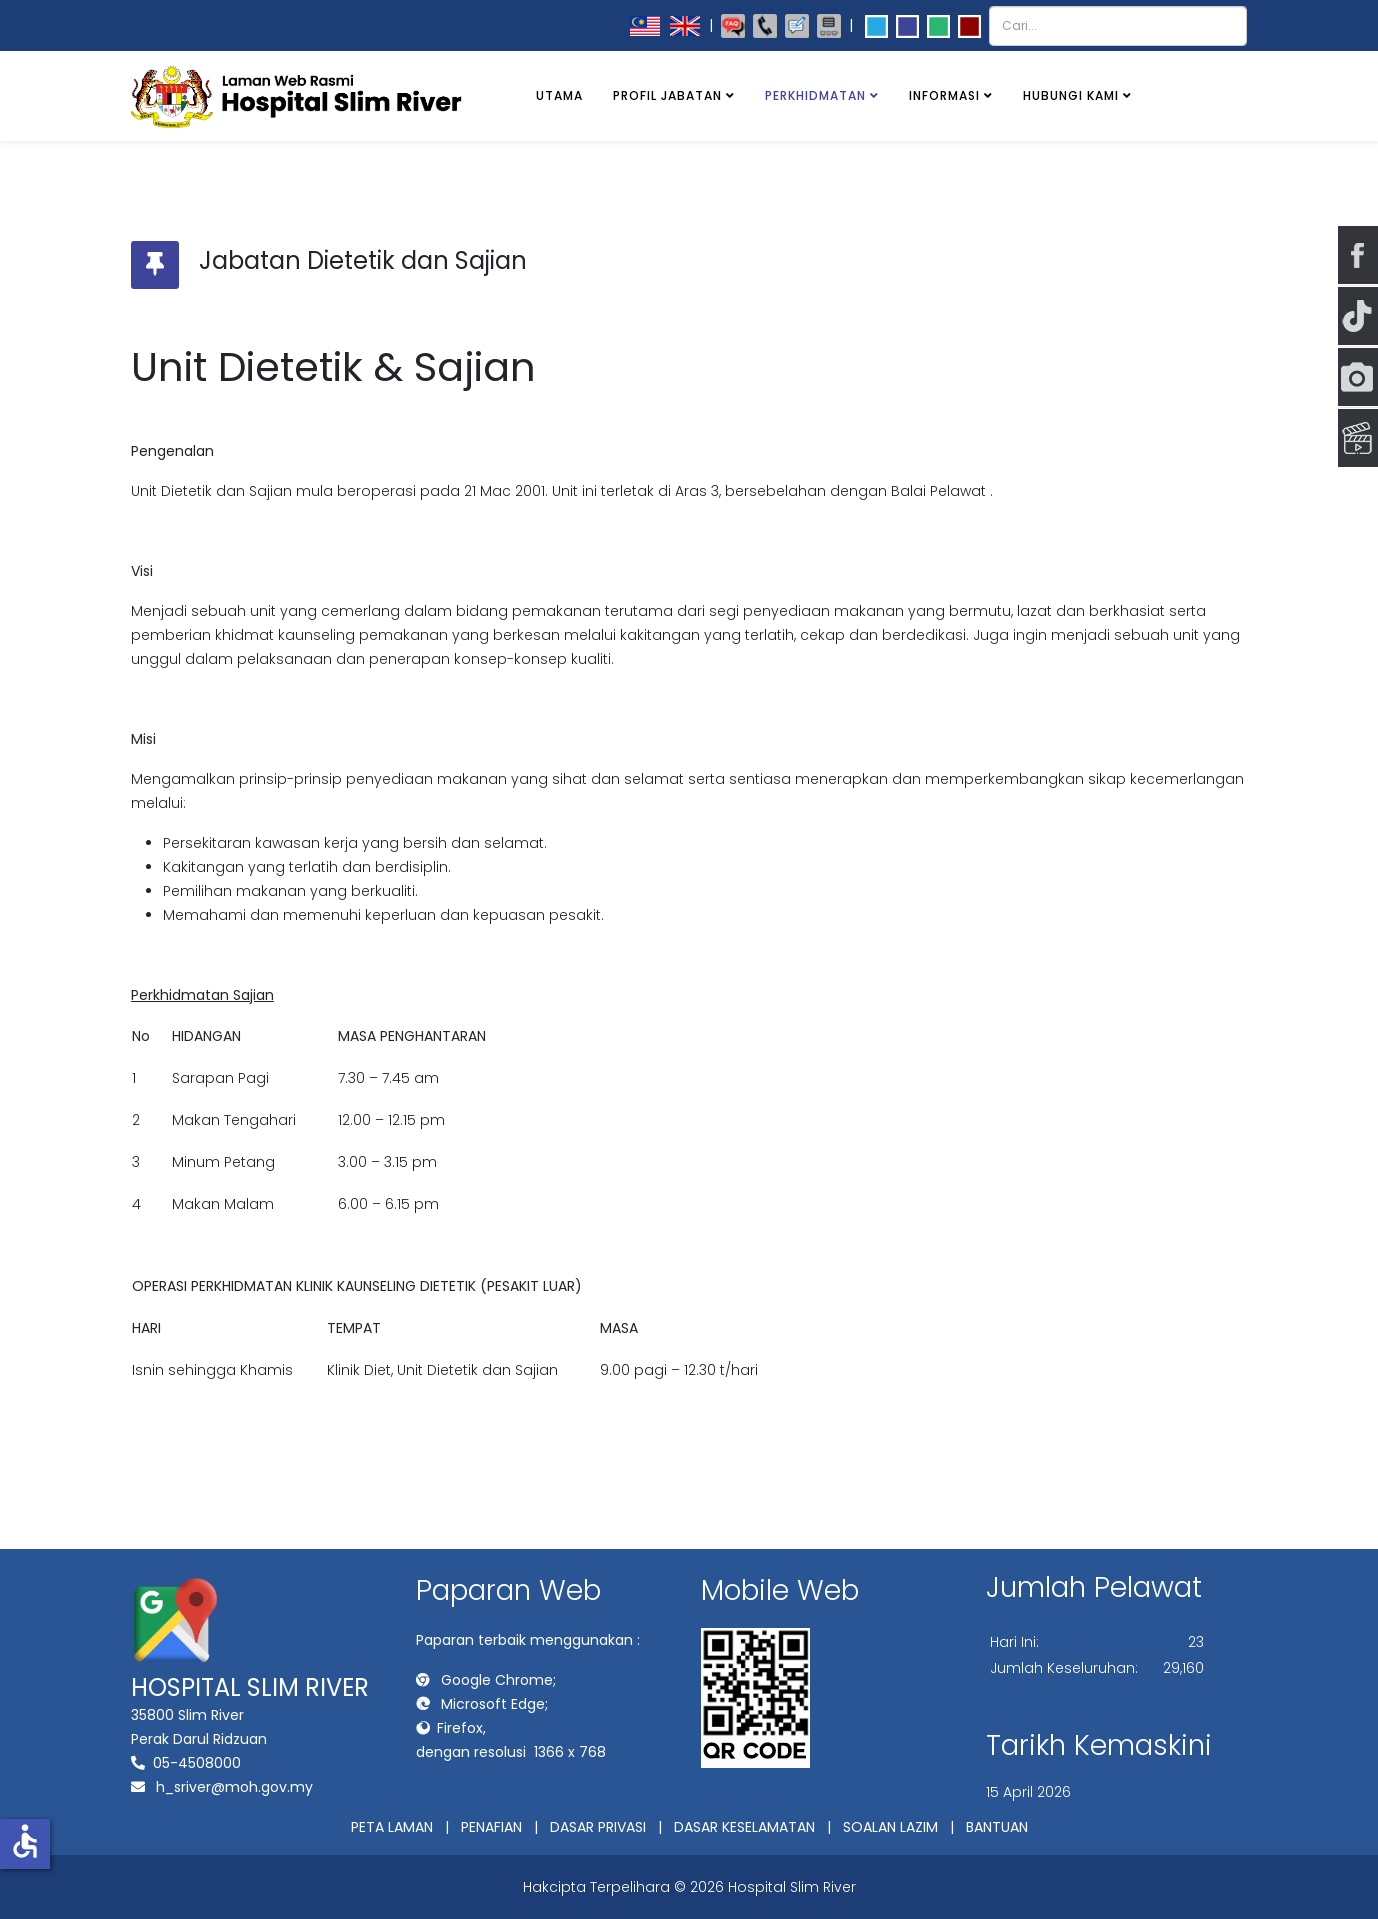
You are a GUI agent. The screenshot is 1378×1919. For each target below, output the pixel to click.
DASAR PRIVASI (598, 1827)
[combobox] (1118, 26)
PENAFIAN (491, 1827)
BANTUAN (997, 1827)
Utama (559, 95)
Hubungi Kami (1071, 95)
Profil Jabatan (667, 95)
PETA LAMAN (392, 1827)
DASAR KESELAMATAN (744, 1827)
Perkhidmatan (815, 95)
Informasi (944, 95)
